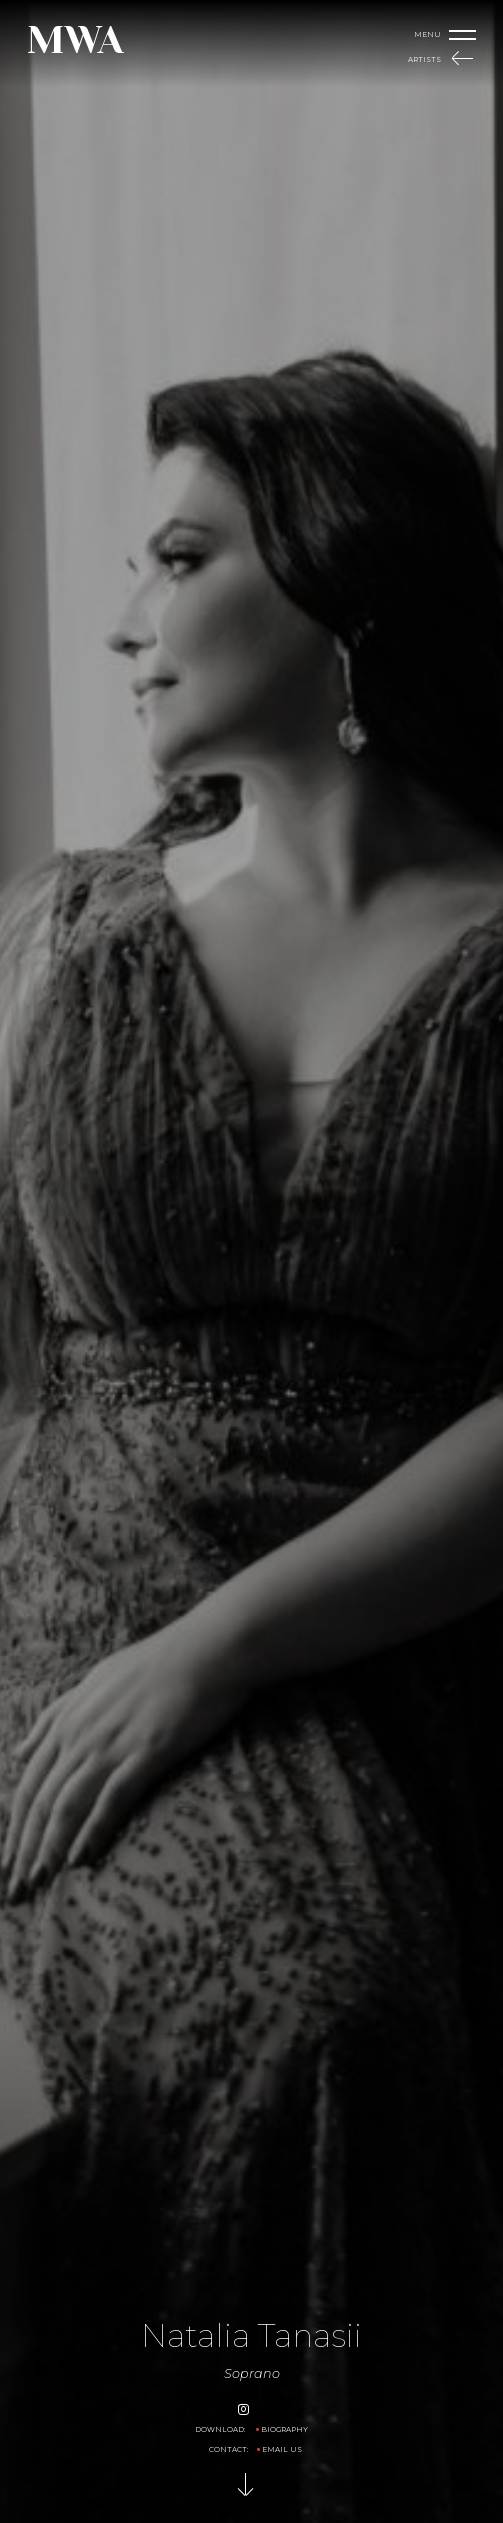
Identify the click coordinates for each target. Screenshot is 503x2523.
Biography (284, 2429)
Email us (282, 2449)
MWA (75, 40)
